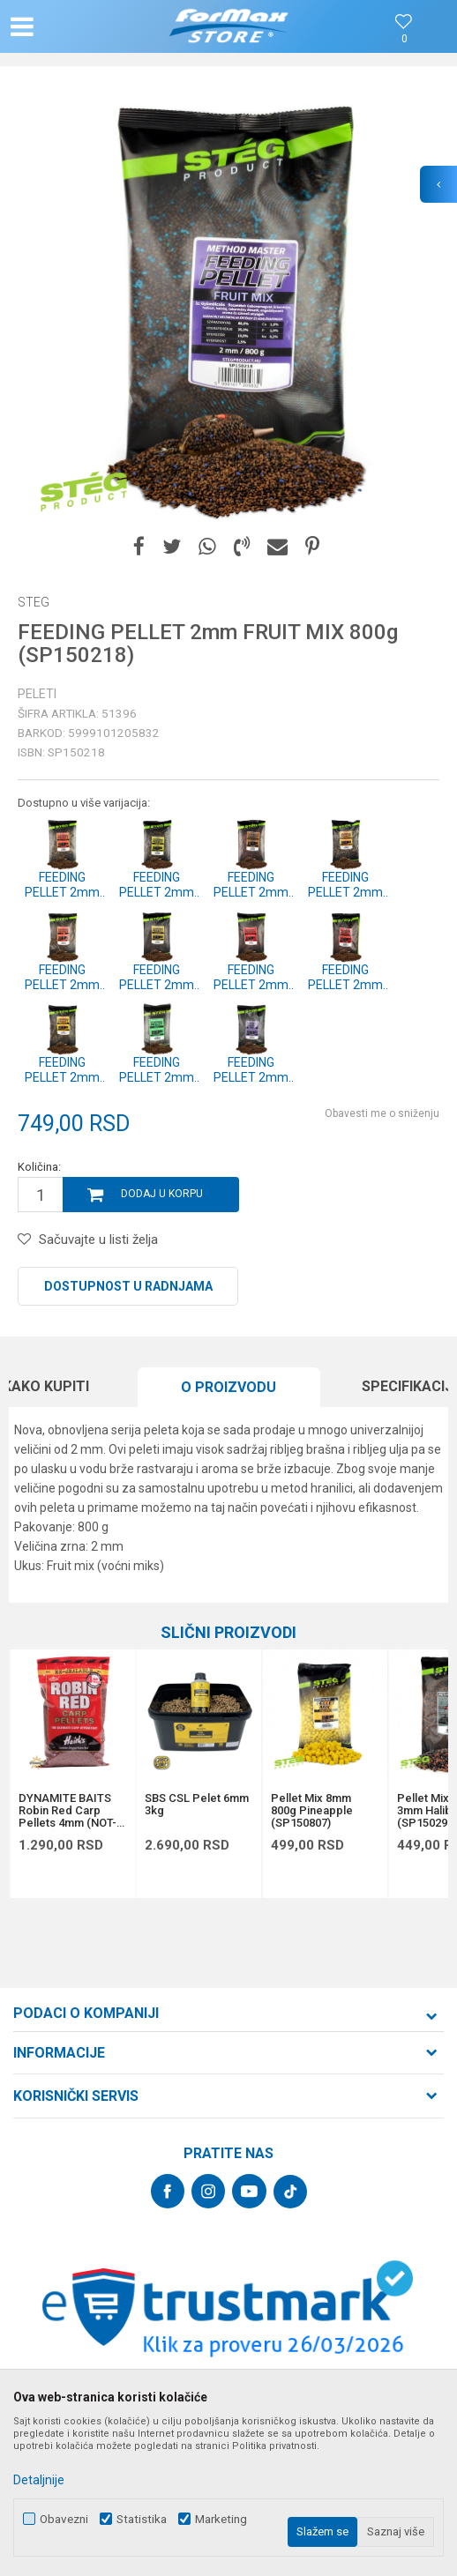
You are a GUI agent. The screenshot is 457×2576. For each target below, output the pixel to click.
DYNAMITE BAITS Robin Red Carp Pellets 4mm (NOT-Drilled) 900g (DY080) (67, 1810)
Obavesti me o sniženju (382, 1113)
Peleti (37, 694)
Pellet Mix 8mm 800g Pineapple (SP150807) (312, 1810)
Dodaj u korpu (162, 1193)
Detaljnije (38, 2480)
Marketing (221, 2519)
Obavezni (64, 2519)
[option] (228, 303)
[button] (77, 26)
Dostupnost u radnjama (128, 1286)
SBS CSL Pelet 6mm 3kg (197, 1804)
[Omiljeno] (404, 39)
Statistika (141, 2519)
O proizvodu (228, 1387)
